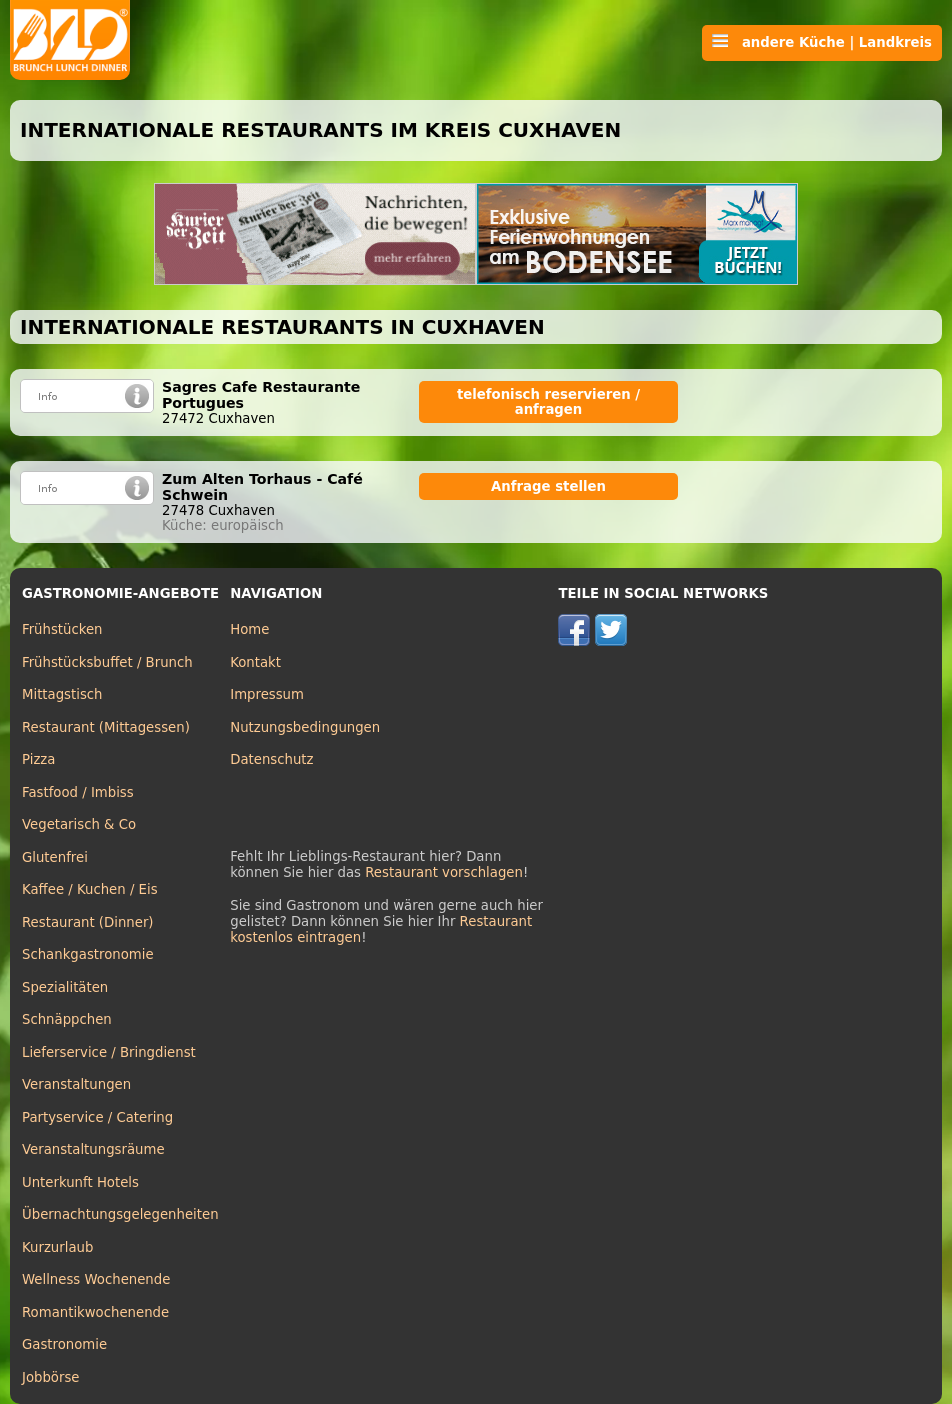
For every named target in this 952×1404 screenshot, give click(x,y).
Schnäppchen (67, 1019)
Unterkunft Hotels (80, 1182)
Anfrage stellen (548, 486)
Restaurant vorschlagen (444, 872)
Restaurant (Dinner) (88, 922)
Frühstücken (62, 629)
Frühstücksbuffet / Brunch (107, 662)
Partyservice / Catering (97, 1117)
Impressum (267, 694)
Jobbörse (51, 1377)
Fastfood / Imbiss (78, 792)
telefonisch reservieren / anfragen (548, 402)
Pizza (38, 759)
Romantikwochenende (95, 1312)
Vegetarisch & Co (79, 824)
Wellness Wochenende (96, 1279)
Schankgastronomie (88, 954)
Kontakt (255, 662)
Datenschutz (271, 759)
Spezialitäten (65, 987)
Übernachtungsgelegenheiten (120, 1214)
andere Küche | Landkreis (822, 42)
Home (249, 629)
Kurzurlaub (57, 1247)
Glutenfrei (55, 857)
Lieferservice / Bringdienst (109, 1052)
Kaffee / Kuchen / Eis (90, 889)
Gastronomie (64, 1344)
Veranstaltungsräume (93, 1149)
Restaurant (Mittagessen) (106, 727)
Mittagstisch (62, 694)
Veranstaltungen (76, 1084)
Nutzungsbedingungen (305, 727)
